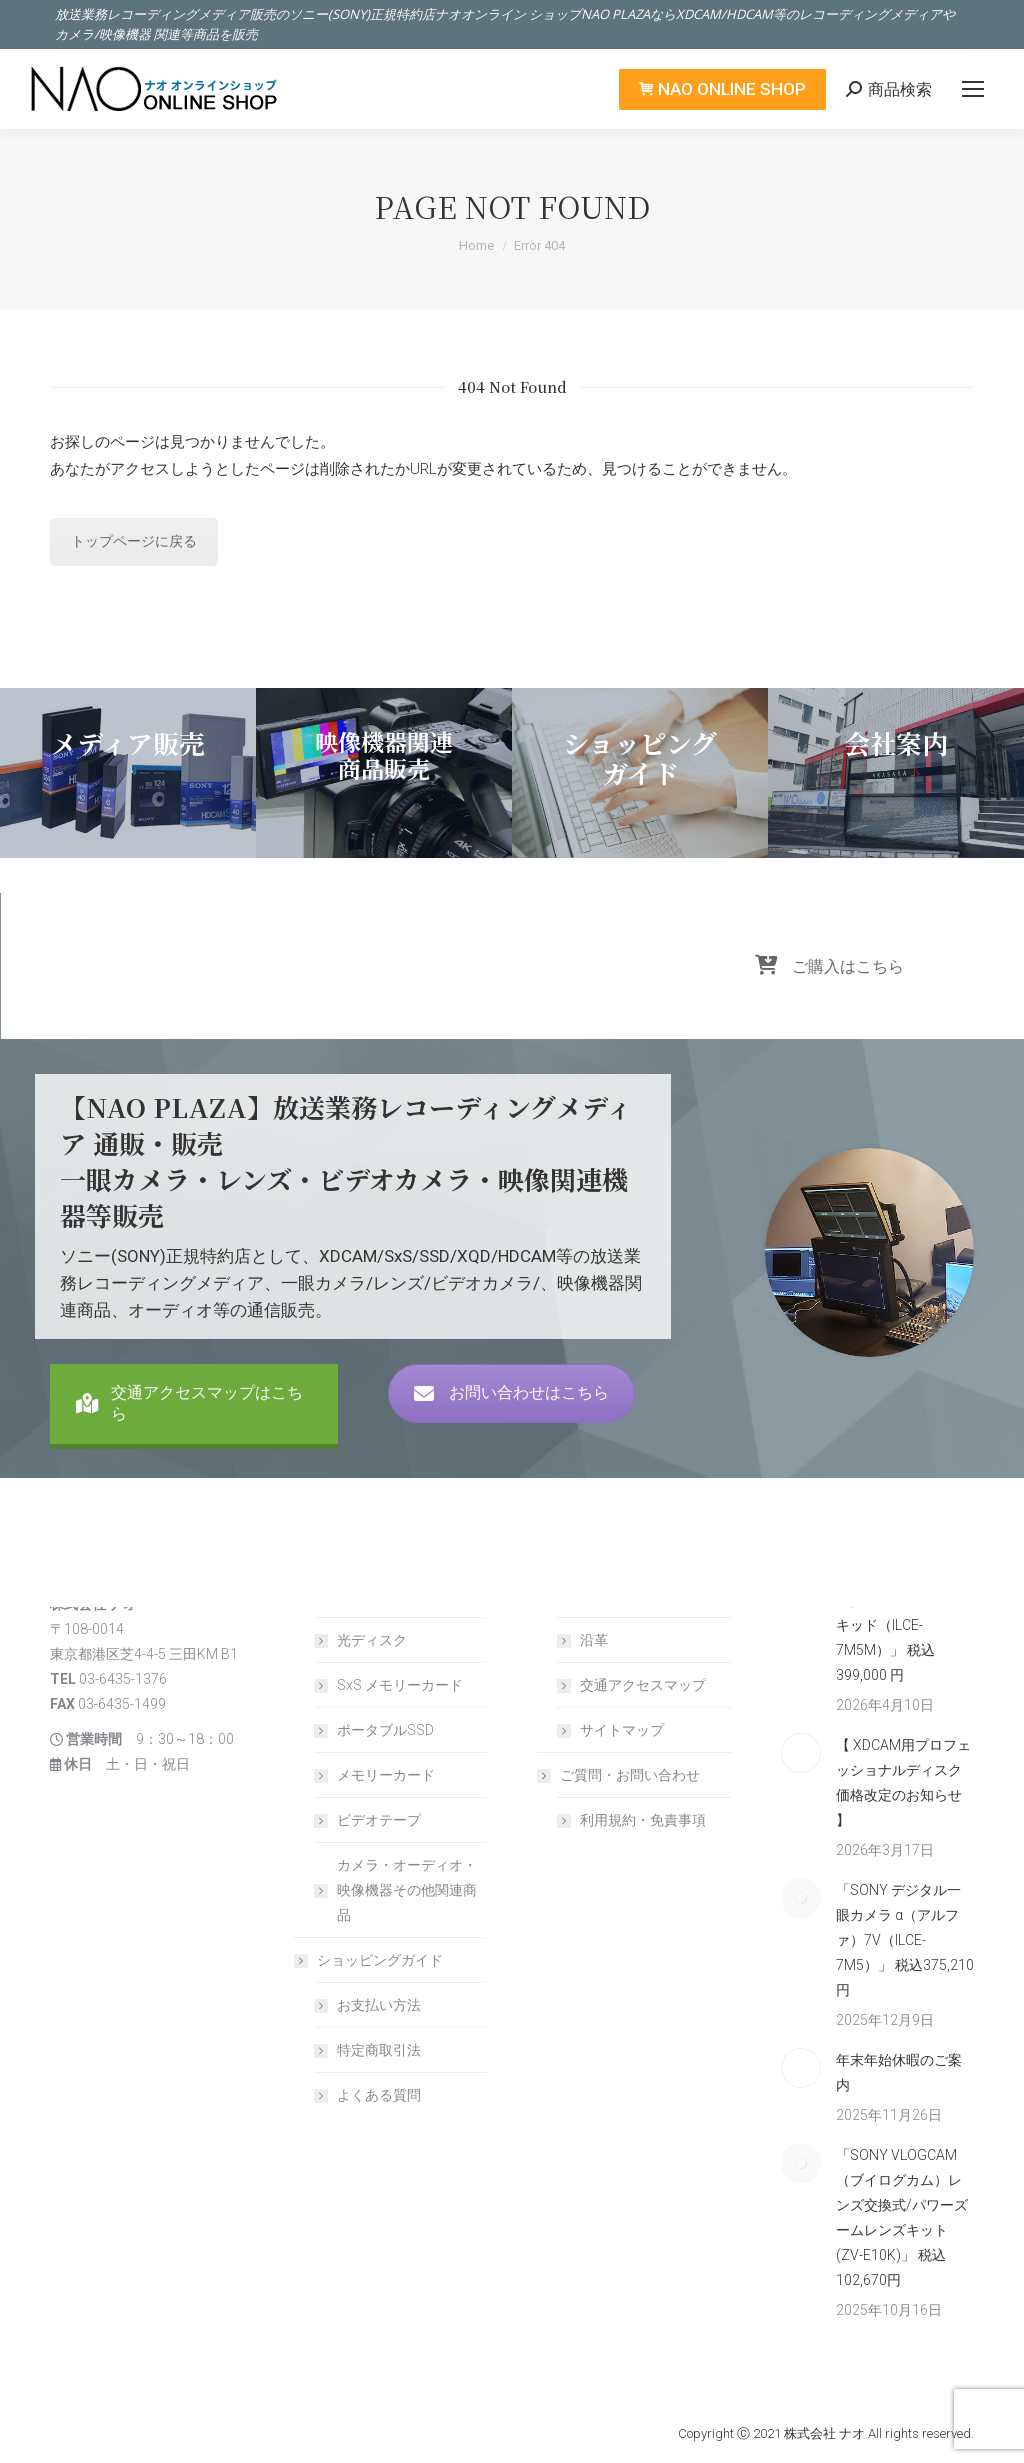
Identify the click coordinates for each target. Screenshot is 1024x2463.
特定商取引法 (379, 2050)
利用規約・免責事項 (643, 1820)
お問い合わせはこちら (511, 1421)
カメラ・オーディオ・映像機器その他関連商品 (407, 1890)
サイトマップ (622, 1730)
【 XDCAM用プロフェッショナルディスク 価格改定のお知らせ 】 (905, 1782)
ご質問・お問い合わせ (620, 1775)
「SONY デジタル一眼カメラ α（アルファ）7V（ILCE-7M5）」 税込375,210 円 (905, 1940)
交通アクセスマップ (643, 1685)
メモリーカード (386, 1775)
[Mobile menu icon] (973, 89)
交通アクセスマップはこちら (189, 1442)
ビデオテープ (379, 1820)
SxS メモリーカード (400, 1685)
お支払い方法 (379, 2005)
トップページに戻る (134, 541)
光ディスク (372, 1640)
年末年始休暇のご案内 (899, 2072)
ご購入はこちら (829, 995)
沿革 (594, 1640)
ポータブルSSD (385, 1730)
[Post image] (801, 1753)
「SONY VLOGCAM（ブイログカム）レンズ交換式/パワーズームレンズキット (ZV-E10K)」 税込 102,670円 (902, 2217)
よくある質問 (379, 2095)
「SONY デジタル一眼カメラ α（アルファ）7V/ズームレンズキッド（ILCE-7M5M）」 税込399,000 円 (903, 1612)
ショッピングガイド (370, 1960)
